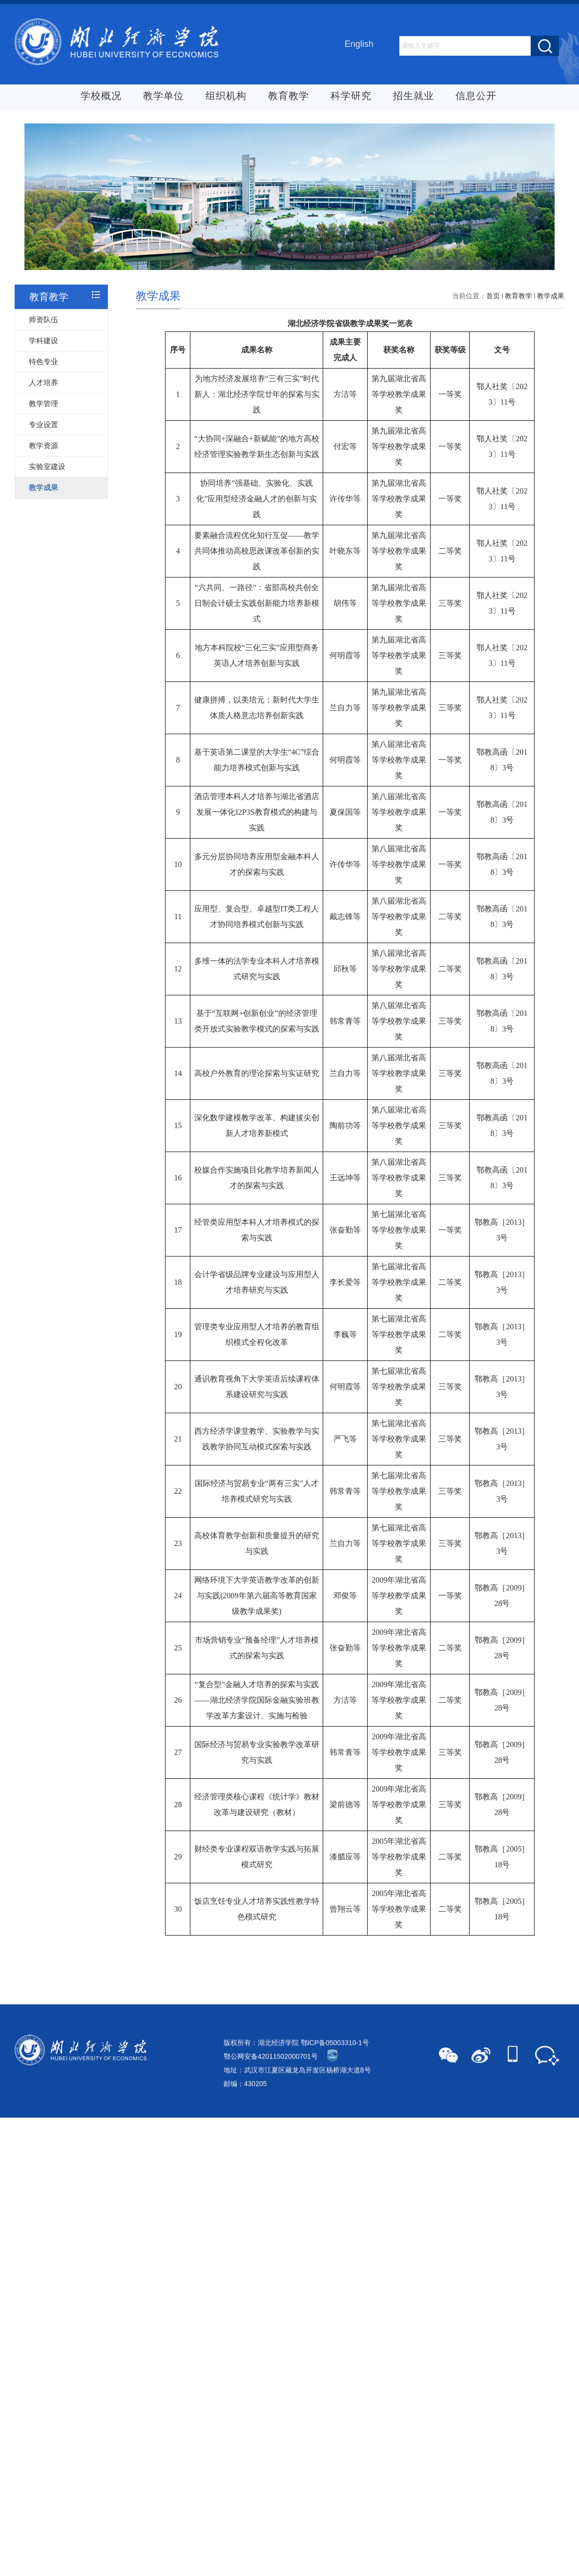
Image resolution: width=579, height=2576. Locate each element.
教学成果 (550, 385)
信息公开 (475, 97)
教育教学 (288, 97)
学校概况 (101, 97)
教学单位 (163, 97)
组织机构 (226, 97)
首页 (493, 385)
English (359, 45)
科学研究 (351, 97)
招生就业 (413, 97)
